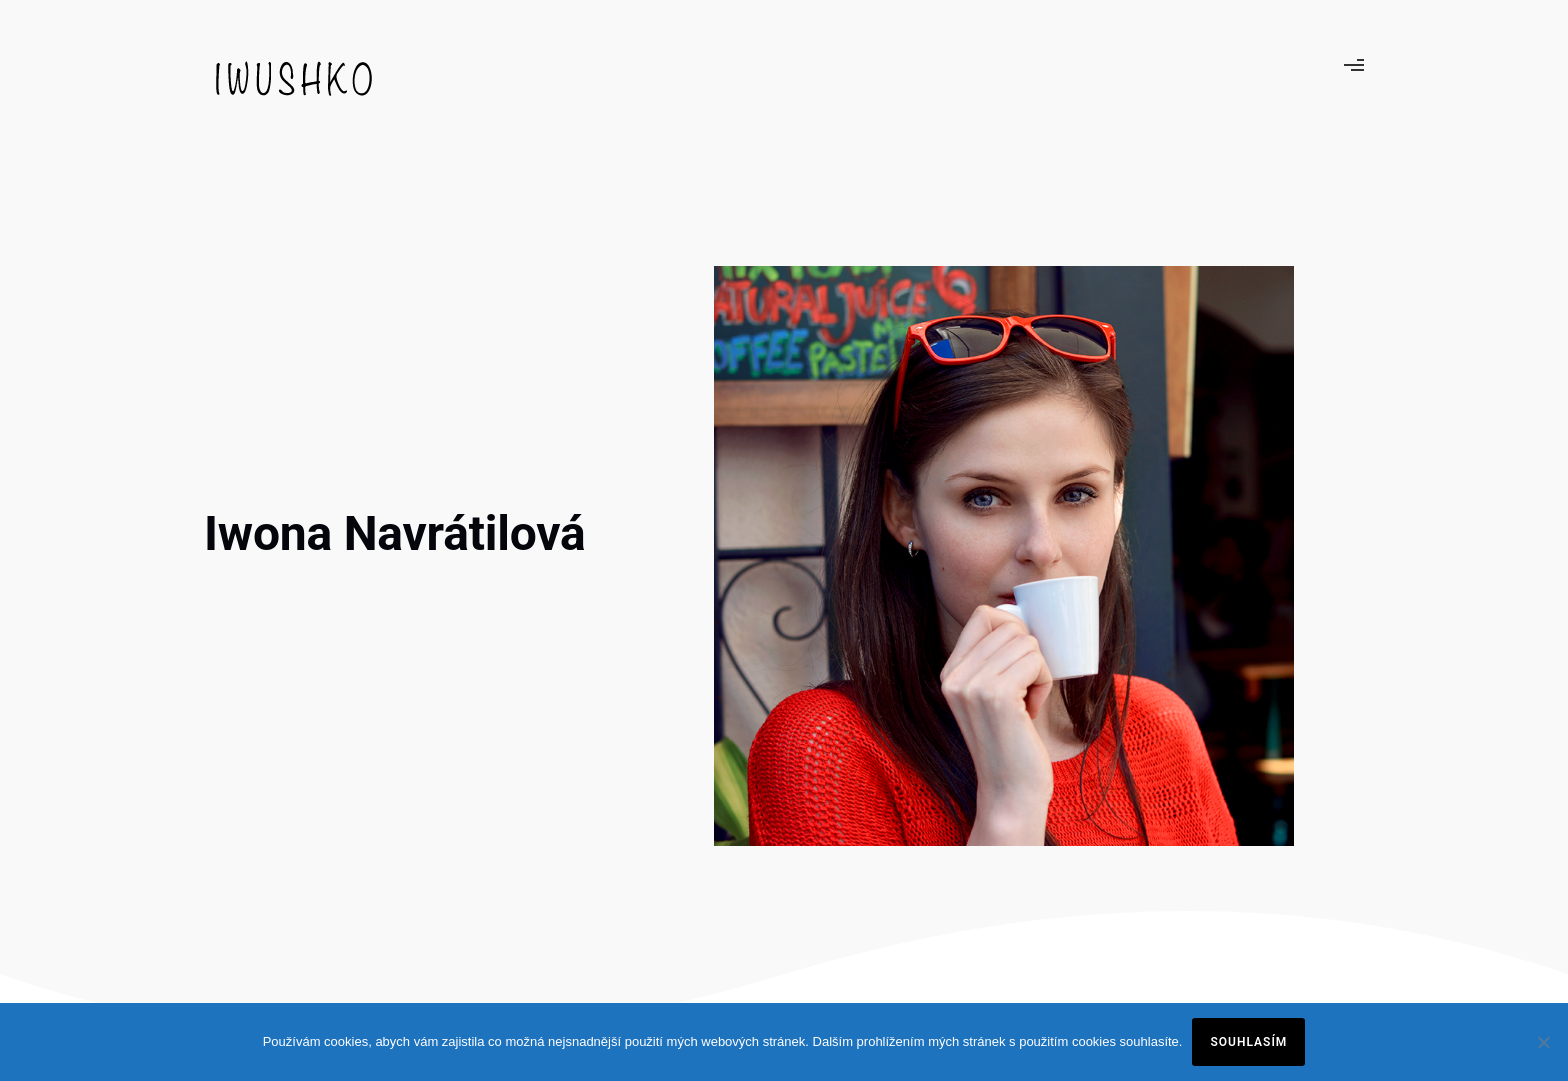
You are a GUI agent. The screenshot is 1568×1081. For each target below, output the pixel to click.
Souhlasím (1248, 1042)
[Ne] (1543, 1042)
